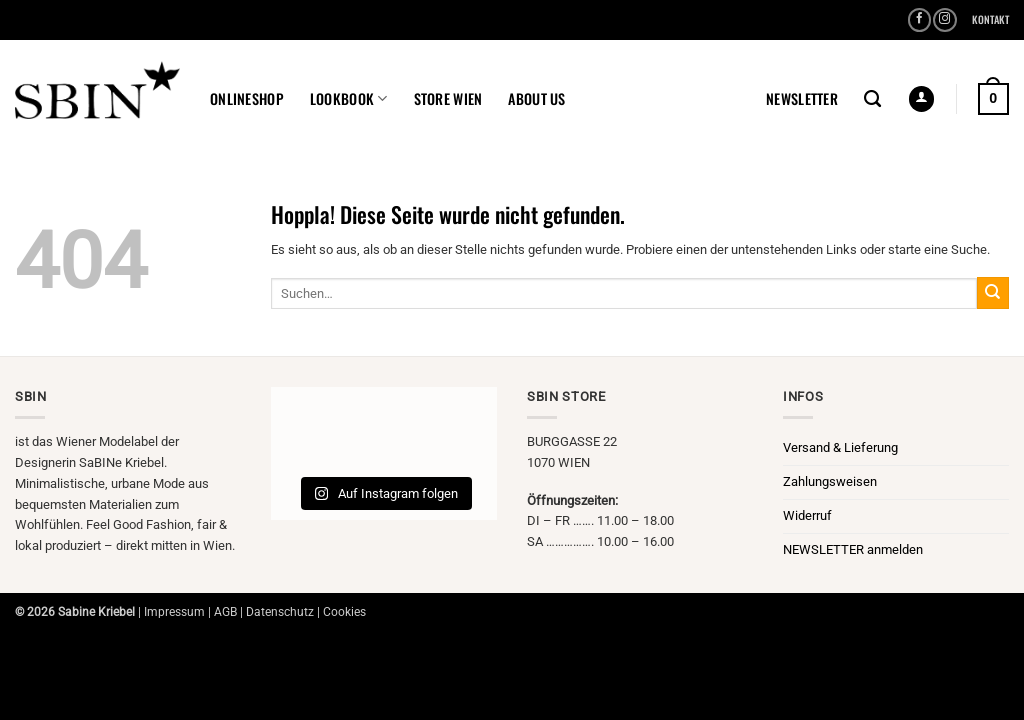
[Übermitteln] (993, 293)
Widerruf (807, 515)
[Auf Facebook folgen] (920, 20)
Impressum (174, 612)
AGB (225, 612)
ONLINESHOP (247, 98)
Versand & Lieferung (840, 447)
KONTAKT (990, 19)
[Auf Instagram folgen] (945, 20)
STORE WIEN (448, 98)
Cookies (344, 612)
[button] (802, 99)
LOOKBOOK (349, 98)
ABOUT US (536, 98)
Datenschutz (280, 612)
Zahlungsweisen (830, 481)
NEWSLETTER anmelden (853, 549)
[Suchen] (872, 99)
